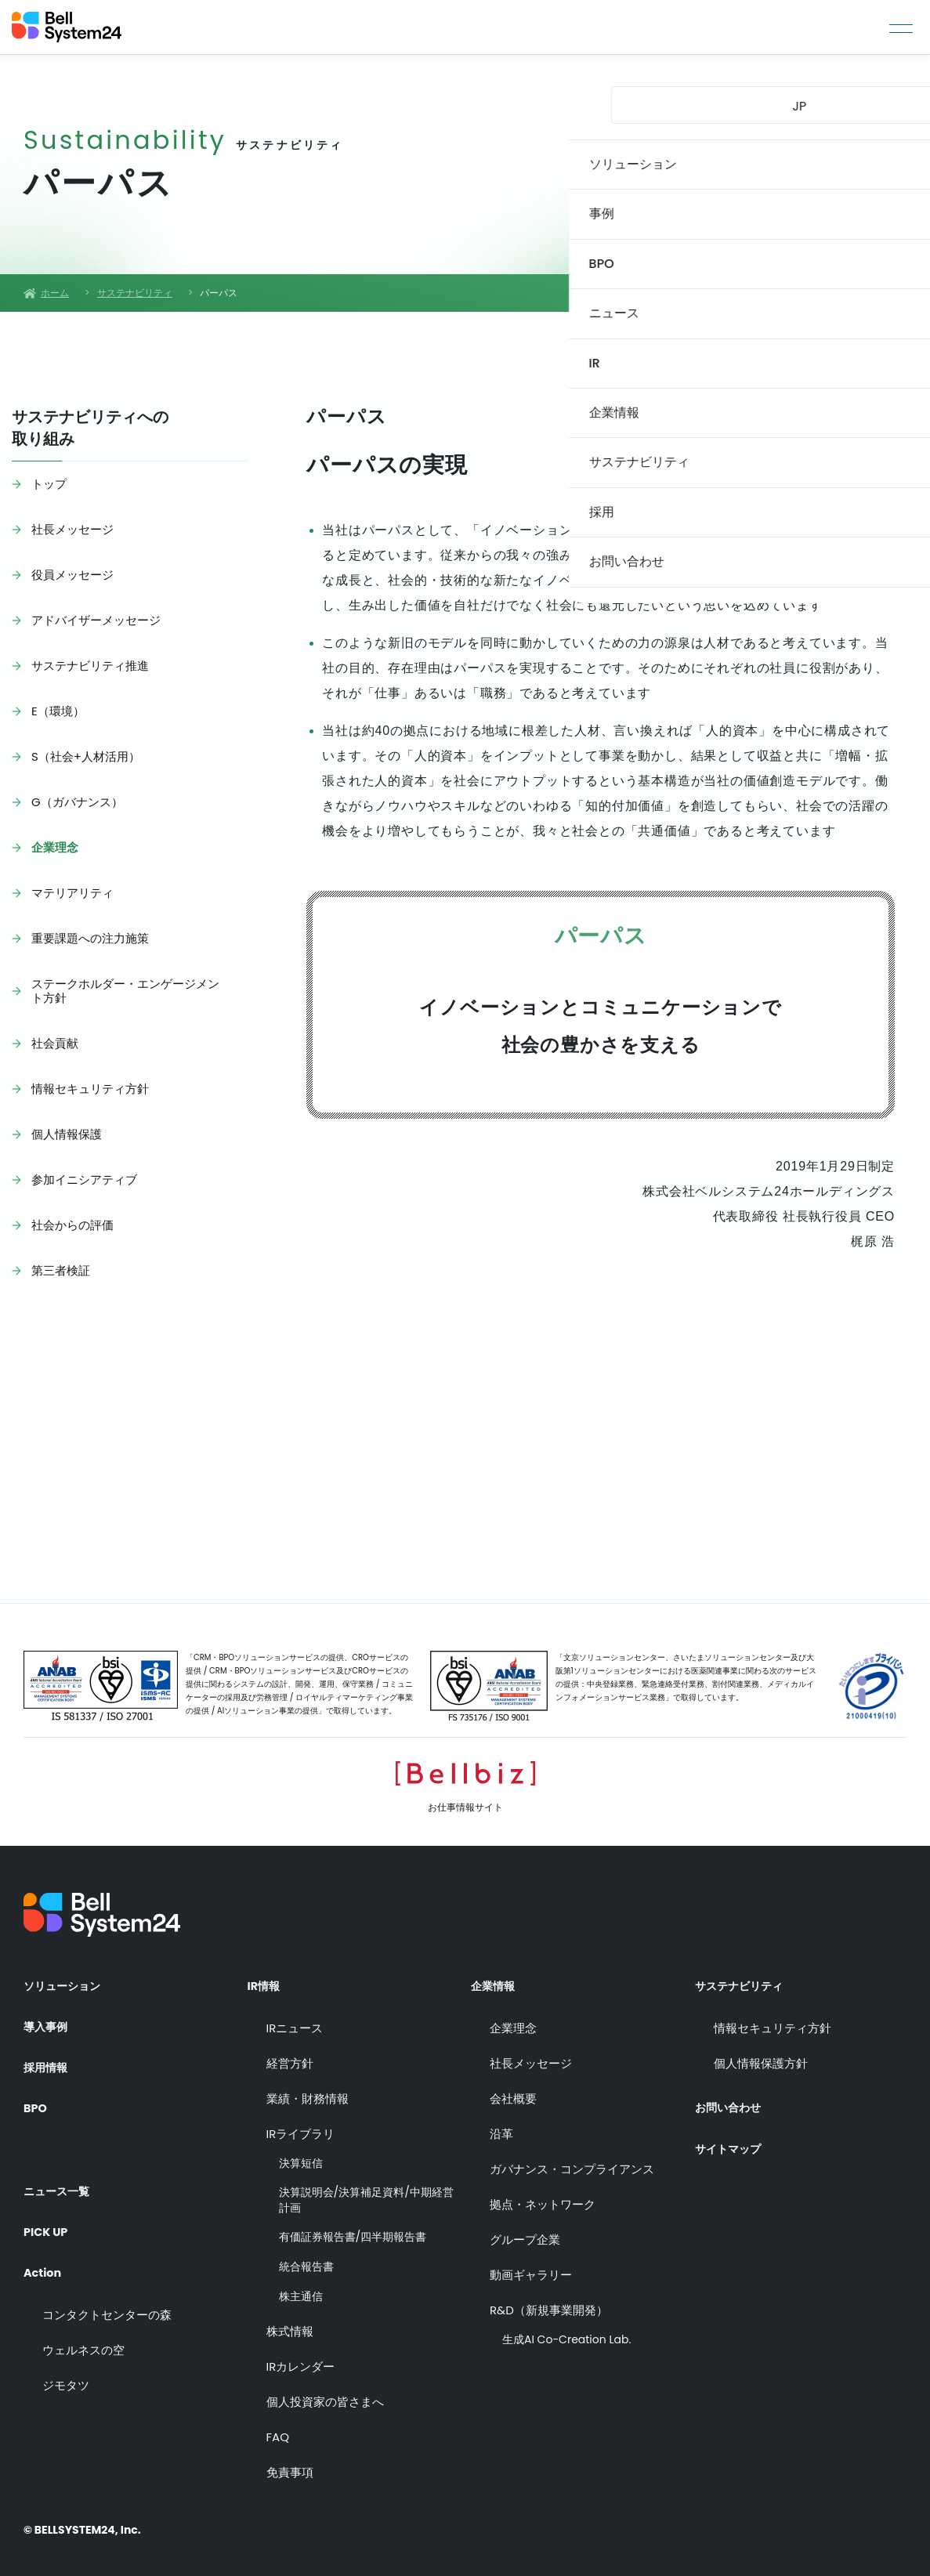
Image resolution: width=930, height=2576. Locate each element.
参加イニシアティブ (84, 1179)
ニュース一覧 (61, 2168)
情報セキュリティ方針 (90, 1088)
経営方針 (289, 2054)
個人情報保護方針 (761, 2054)
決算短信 (301, 2154)
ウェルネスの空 (83, 2332)
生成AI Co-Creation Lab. (566, 2330)
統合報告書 (306, 2258)
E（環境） (58, 711)
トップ (49, 484)
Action (45, 2254)
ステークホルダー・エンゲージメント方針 (125, 990)
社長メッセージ (72, 529)
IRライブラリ (300, 2124)
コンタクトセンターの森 (107, 2296)
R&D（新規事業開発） (549, 2300)
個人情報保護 (66, 1134)
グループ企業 (525, 2230)
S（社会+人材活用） (85, 756)
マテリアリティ (72, 893)
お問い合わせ (732, 2089)
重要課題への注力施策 (90, 938)
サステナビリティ (745, 1976)
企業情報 (496, 1976)
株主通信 (301, 2287)
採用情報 (49, 2062)
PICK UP (48, 2211)
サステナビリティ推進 (90, 665)
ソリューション (67, 1976)
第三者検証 (60, 1270)
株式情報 (289, 2322)
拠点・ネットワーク (542, 2195)
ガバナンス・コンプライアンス (572, 2159)
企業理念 (54, 847)
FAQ (278, 2428)
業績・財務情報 (307, 2089)
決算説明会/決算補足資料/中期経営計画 (366, 2191)
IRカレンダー (300, 2358)
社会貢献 (54, 1043)
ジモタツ (65, 2367)
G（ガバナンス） (77, 802)
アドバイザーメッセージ (96, 620)
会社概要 (513, 2089)
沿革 (501, 2124)
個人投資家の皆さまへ (325, 2393)
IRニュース (295, 2018)
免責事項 (289, 2463)
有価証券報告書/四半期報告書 (353, 2228)
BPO (36, 2104)
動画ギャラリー (531, 2265)
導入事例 (49, 2019)
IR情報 (266, 1976)
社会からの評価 (72, 1225)
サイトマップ (732, 2132)
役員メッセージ (72, 574)
